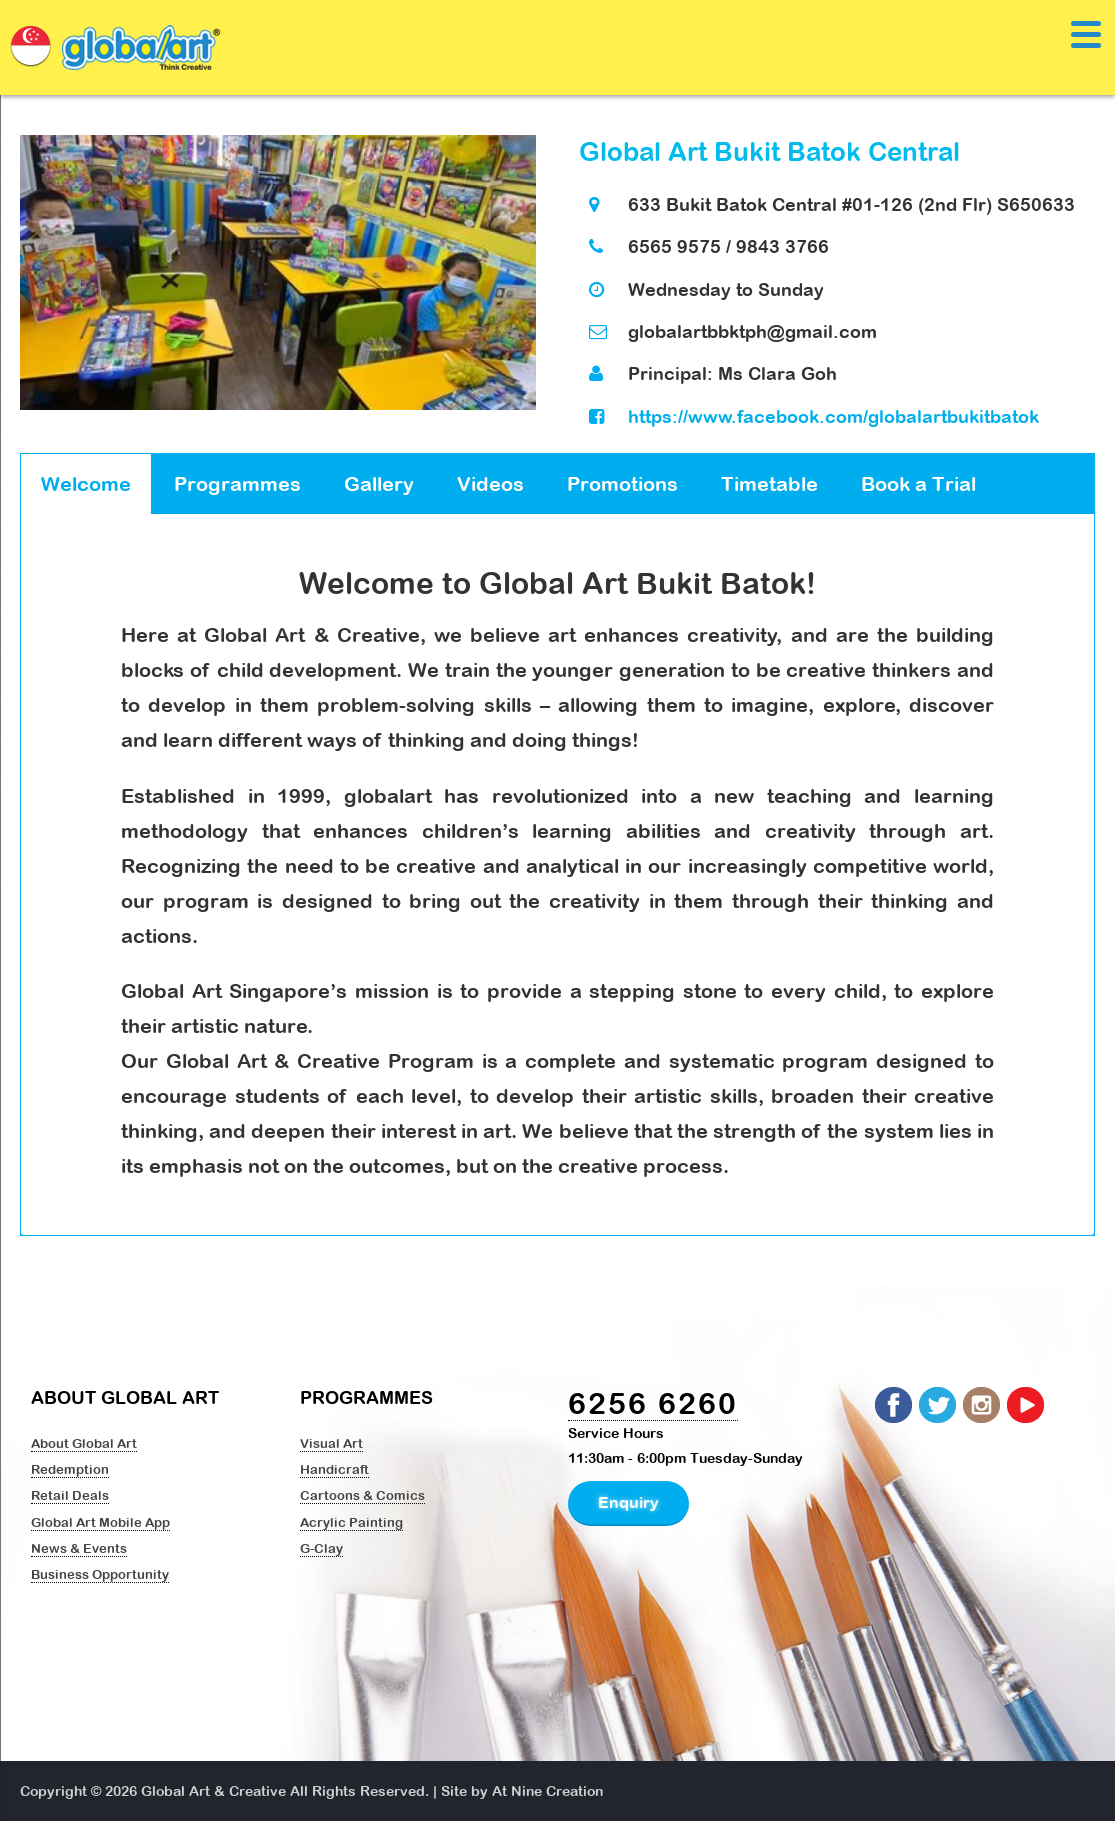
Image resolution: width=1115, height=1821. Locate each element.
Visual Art (331, 1443)
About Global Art (84, 1443)
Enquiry (628, 1502)
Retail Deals (70, 1495)
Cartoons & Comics (362, 1495)
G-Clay (321, 1548)
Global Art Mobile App (100, 1522)
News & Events (79, 1548)
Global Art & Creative (213, 1791)
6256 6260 (653, 1403)
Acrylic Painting (351, 1522)
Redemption (70, 1469)
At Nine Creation (547, 1791)
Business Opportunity (100, 1574)
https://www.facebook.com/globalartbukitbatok (833, 416)
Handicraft (334, 1469)
